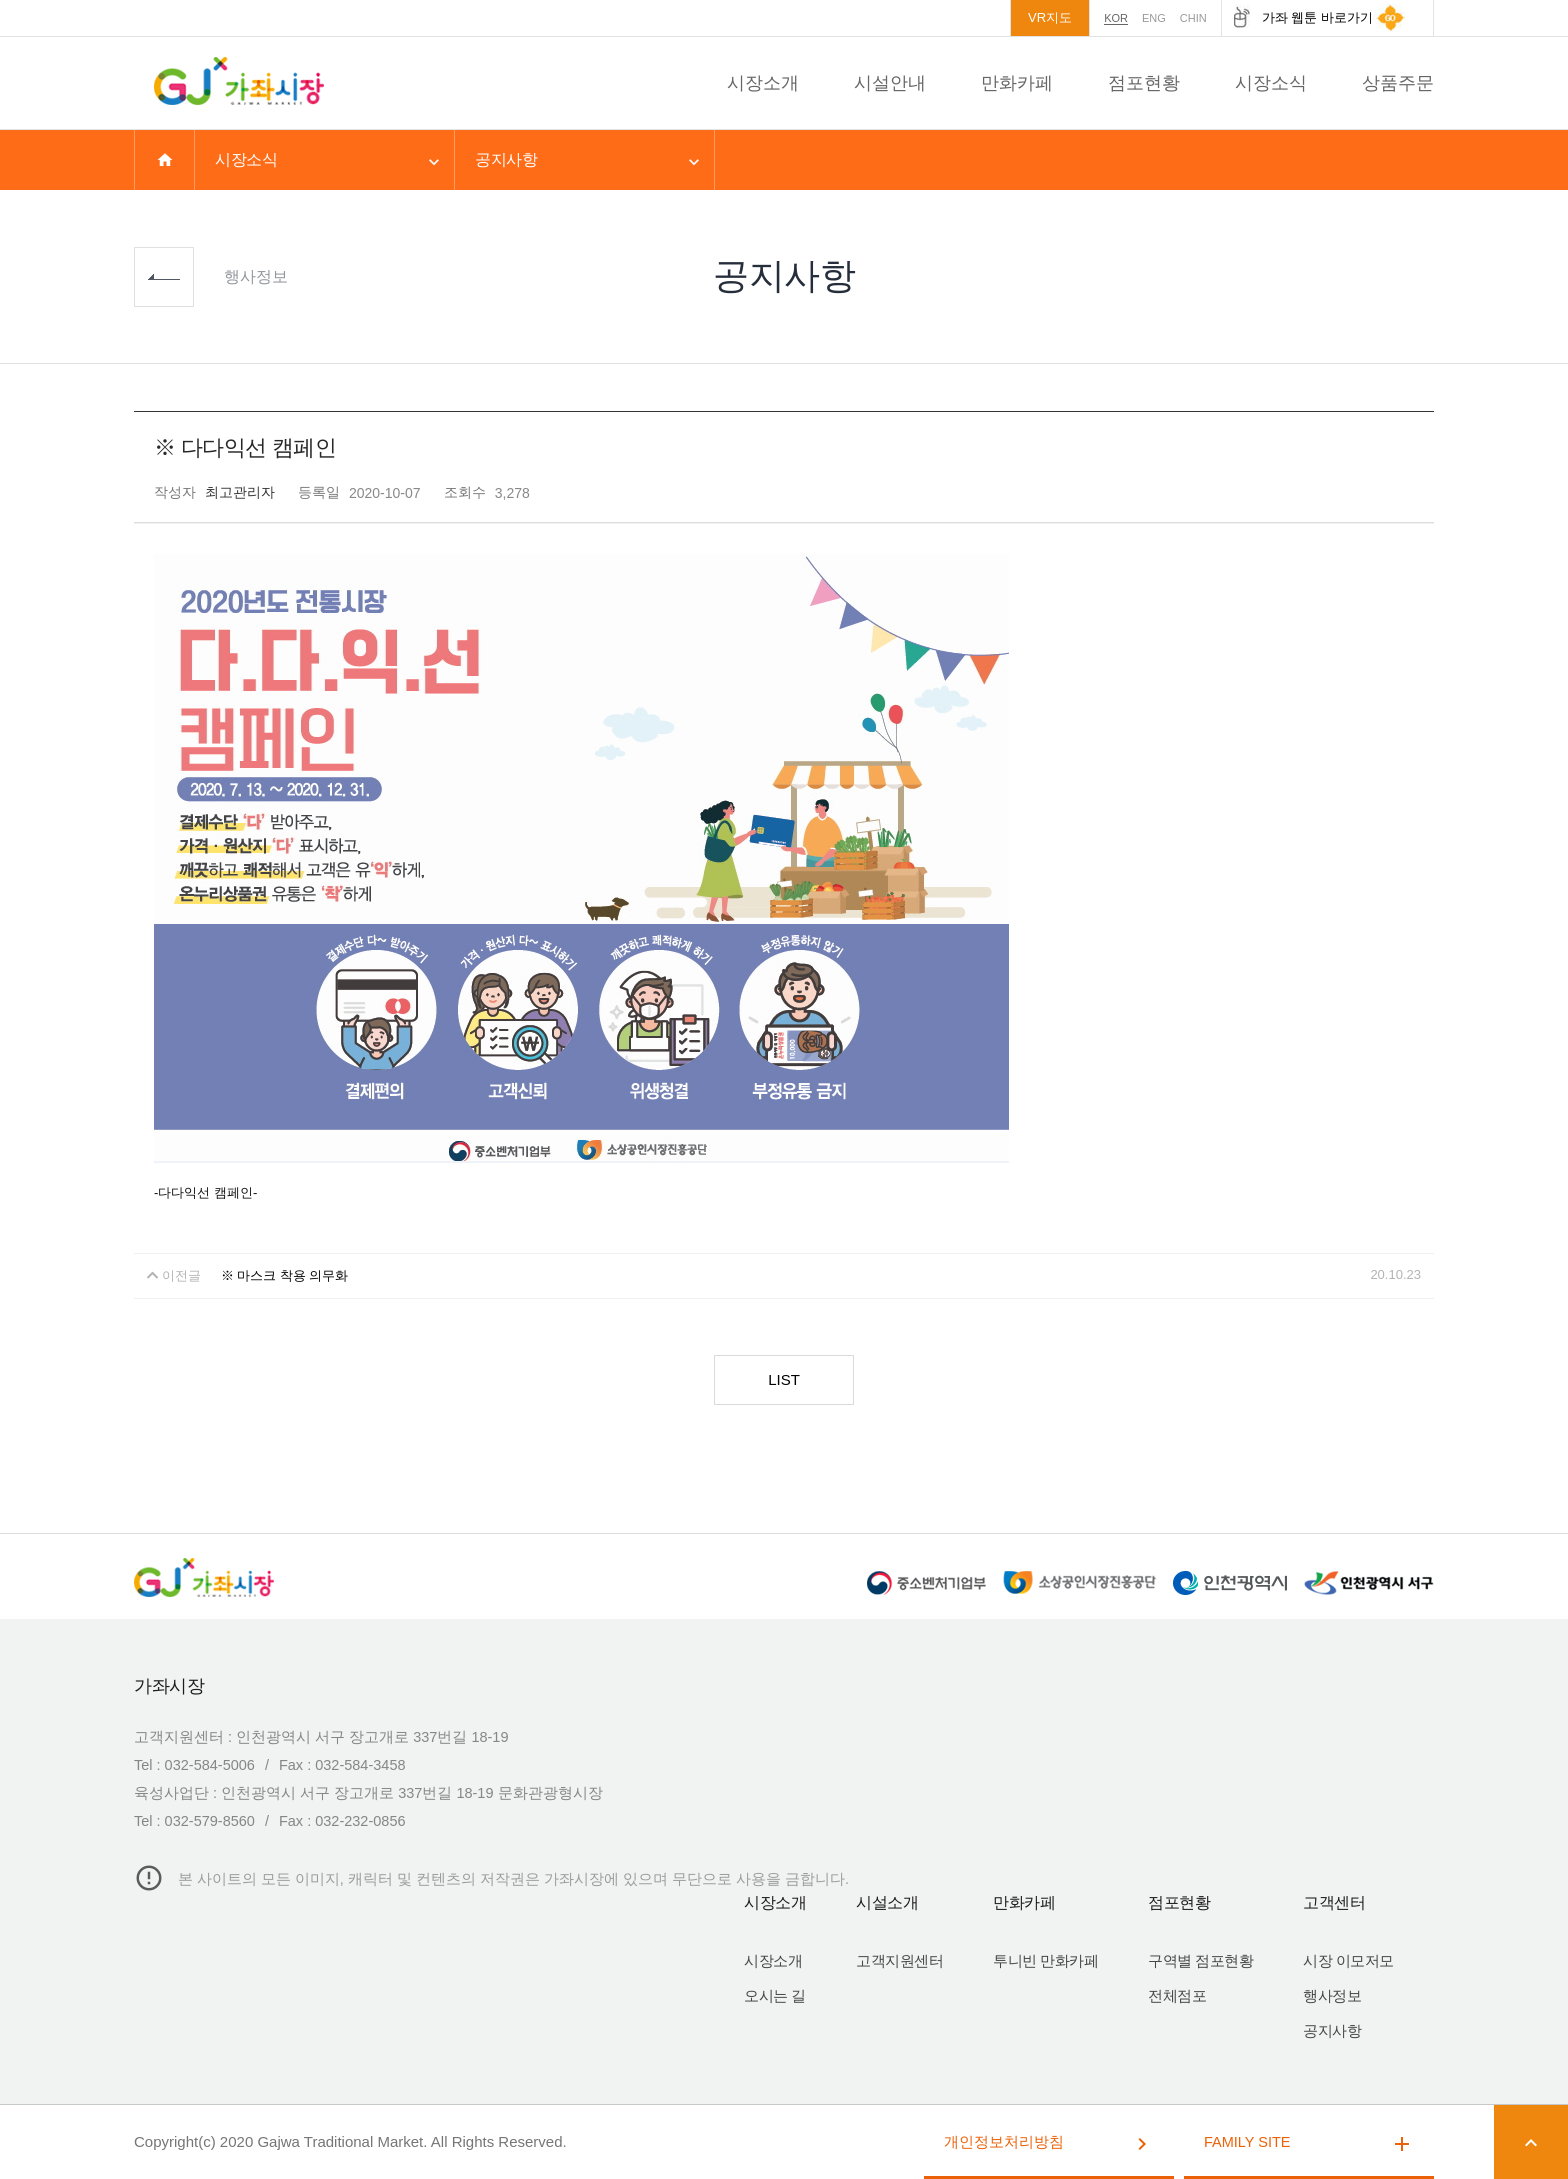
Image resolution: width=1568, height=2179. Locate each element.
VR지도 (1050, 17)
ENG (1154, 18)
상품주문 (1398, 83)
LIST (784, 1379)
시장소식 (1271, 83)
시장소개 (763, 83)
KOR (1116, 18)
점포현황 (1144, 83)
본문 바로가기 (0, 0)
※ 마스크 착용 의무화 (285, 1275)
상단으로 (1538, 623)
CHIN (1193, 18)
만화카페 (1017, 83)
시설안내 (890, 83)
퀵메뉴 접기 (1538, 529)
